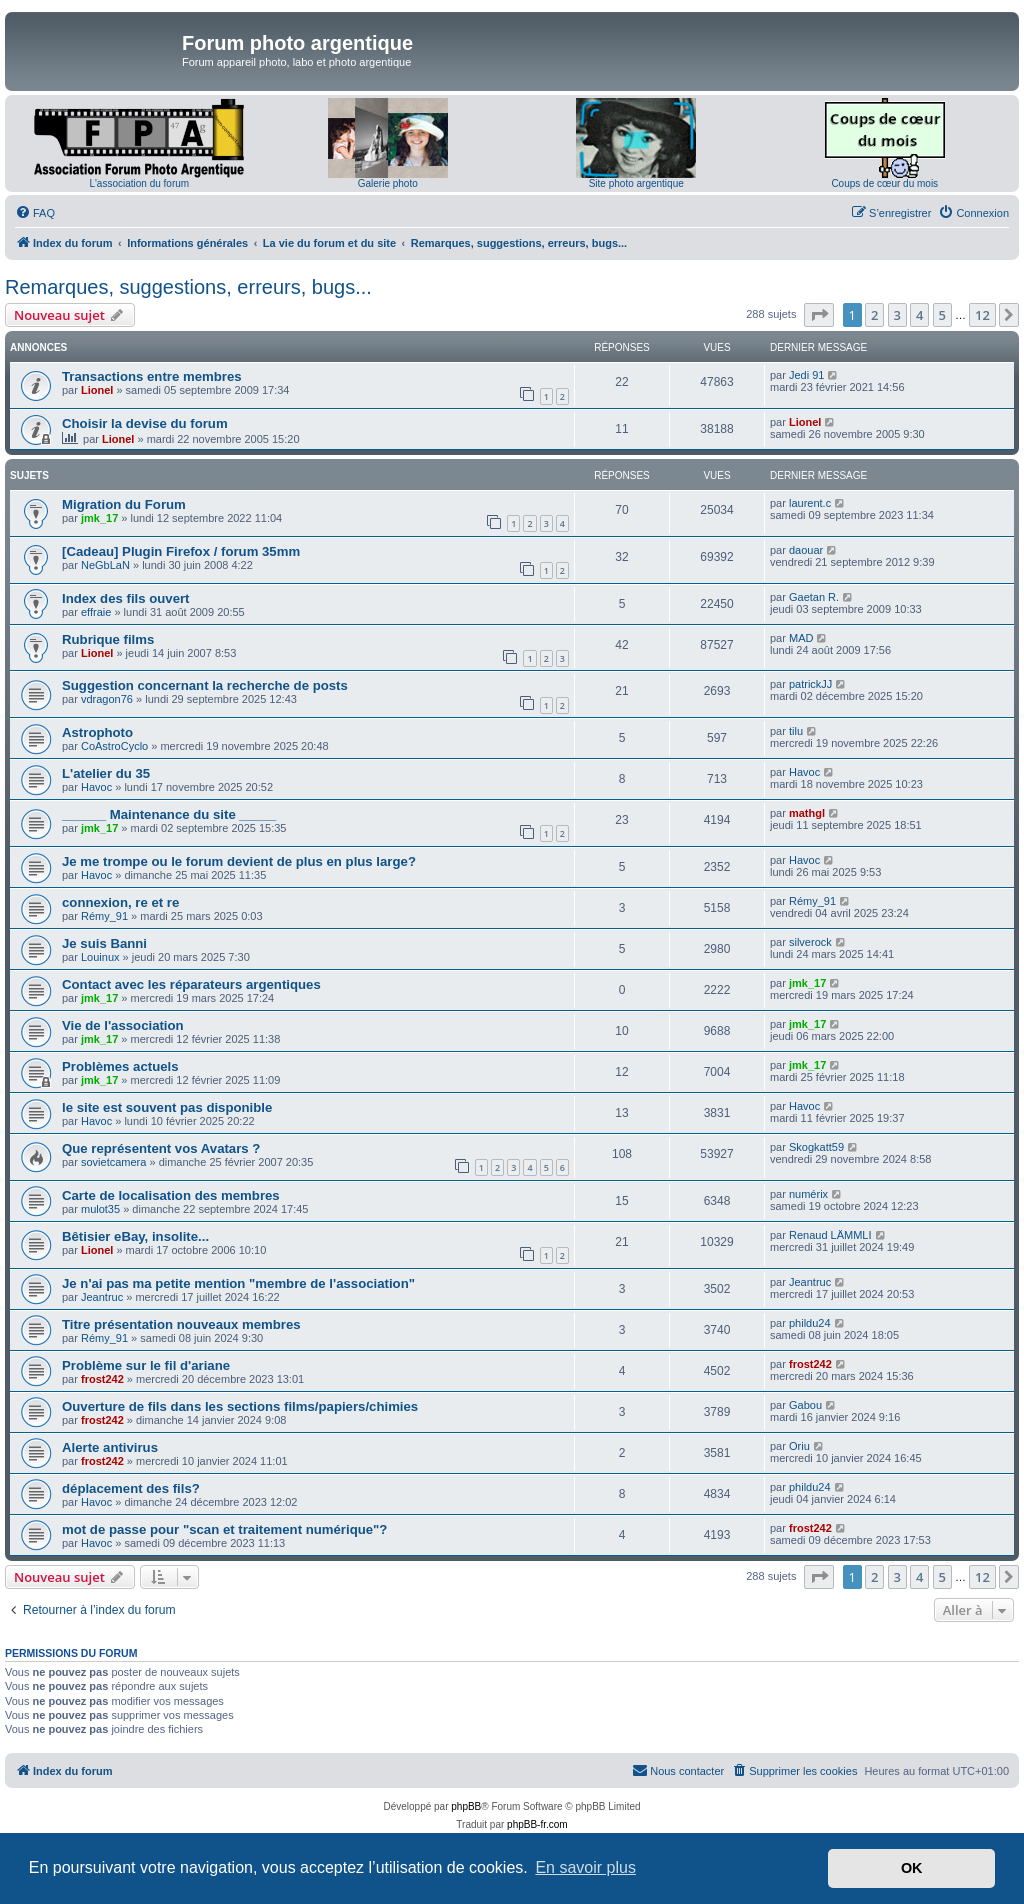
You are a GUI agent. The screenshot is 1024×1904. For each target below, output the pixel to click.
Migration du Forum (124, 504)
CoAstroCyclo (114, 746)
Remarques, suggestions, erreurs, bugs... (188, 287)
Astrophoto (97, 732)
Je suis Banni (104, 943)
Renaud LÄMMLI (830, 1235)
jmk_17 (99, 518)
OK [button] (912, 1868)
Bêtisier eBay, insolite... (135, 1236)
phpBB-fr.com (537, 1824)
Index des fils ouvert (126, 598)
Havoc (96, 787)
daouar (806, 550)
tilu (796, 731)
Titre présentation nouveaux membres (181, 1324)
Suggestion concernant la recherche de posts (205, 685)
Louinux (100, 957)
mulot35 (100, 1209)
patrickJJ (810, 684)
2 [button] (874, 315)
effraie (96, 612)
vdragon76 (107, 699)
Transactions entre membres (152, 376)
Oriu (799, 1446)
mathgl (807, 813)
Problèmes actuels (120, 1066)
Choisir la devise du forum (145, 423)
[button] (819, 315)
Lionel (97, 390)
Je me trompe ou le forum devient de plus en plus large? (239, 861)
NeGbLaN (105, 565)
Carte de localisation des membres (171, 1195)
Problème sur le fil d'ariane (146, 1365)
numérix (808, 1194)
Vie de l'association (123, 1025)
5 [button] (942, 315)
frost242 (102, 1379)
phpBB (466, 1806)
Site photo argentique (636, 183)
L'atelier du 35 (106, 773)
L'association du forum (139, 183)
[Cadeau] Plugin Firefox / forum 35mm (181, 551)
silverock (810, 942)
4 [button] (919, 315)
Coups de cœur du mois (884, 183)
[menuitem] (35, 213)
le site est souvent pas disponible (167, 1107)
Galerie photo (388, 183)
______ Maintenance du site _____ (169, 814)
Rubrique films (108, 639)
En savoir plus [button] (585, 1867)
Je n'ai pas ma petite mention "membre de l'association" (238, 1283)
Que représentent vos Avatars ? (161, 1148)
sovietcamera (113, 1162)
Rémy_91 (104, 916)
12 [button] (982, 315)
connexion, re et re (120, 902)
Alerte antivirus (110, 1447)
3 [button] (897, 315)
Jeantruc (102, 1297)
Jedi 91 (806, 375)
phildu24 (810, 1323)
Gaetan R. (814, 597)
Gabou (805, 1405)
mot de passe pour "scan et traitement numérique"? (224, 1529)
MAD (801, 638)
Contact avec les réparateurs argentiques (191, 984)
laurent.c (810, 503)
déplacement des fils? (131, 1488)
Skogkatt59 (816, 1147)
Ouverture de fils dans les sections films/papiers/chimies (240, 1406)
